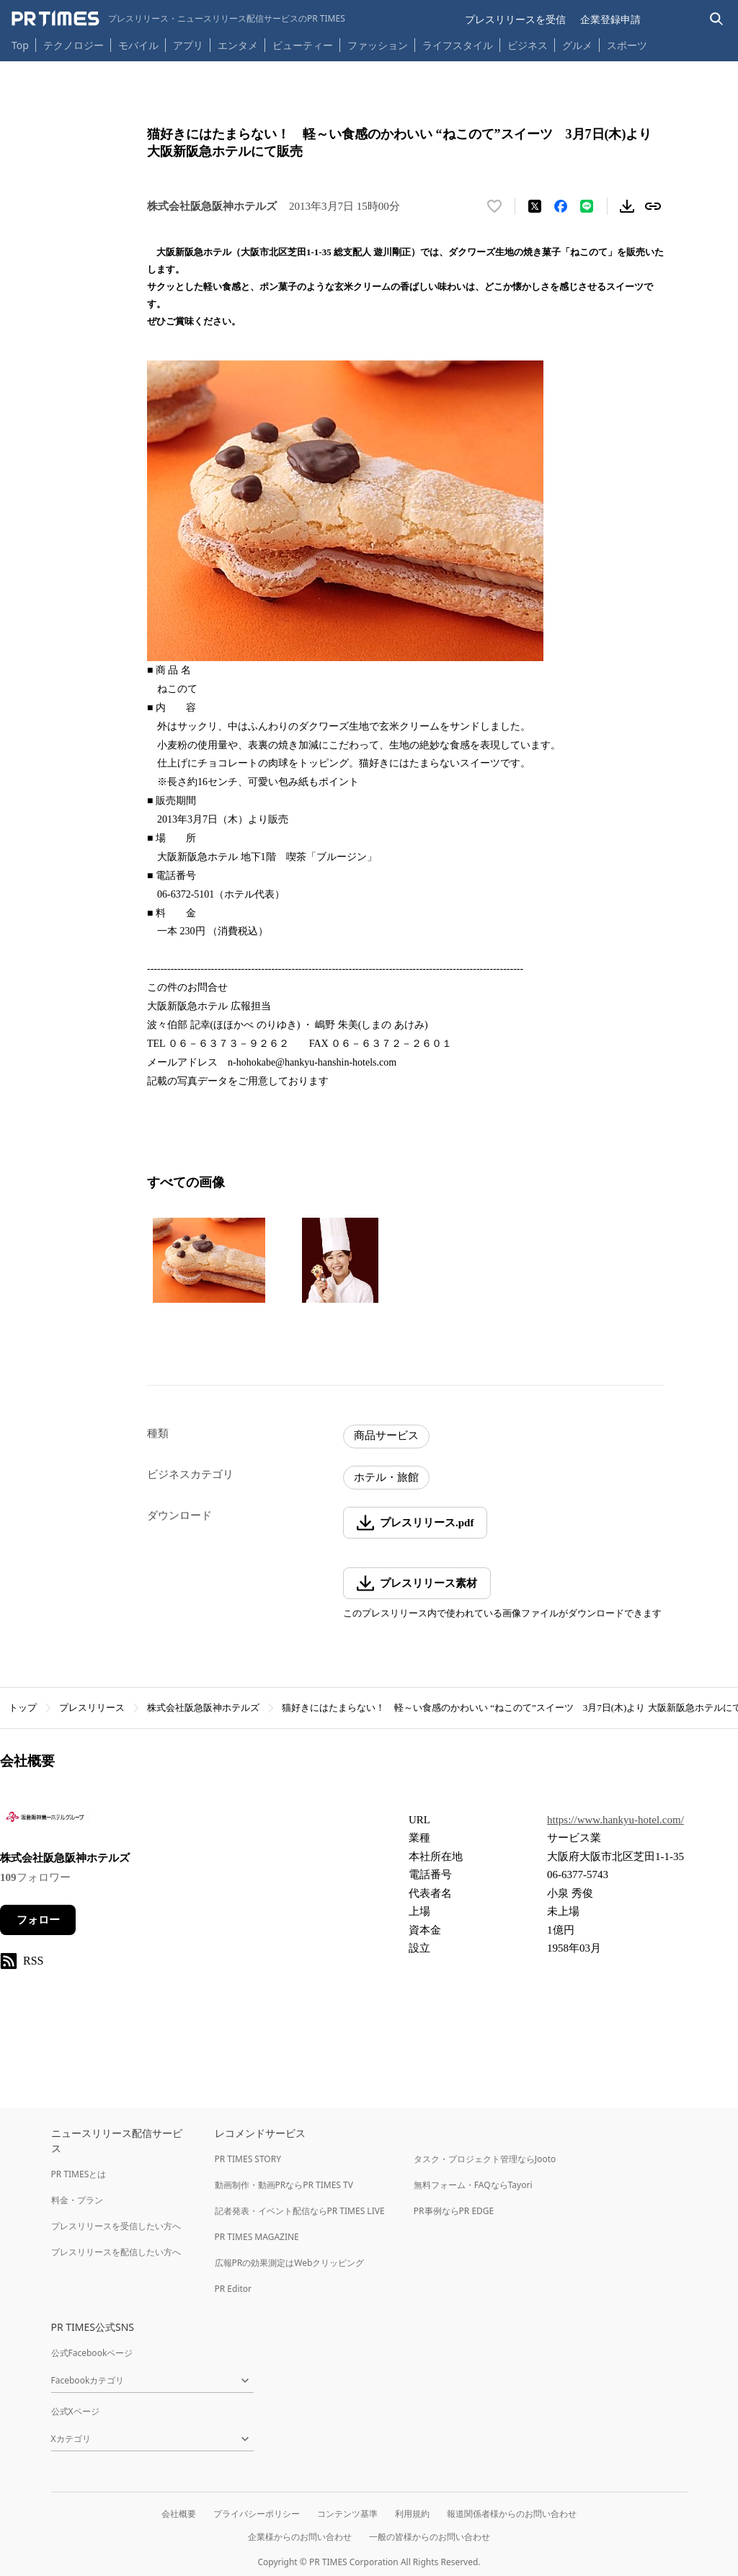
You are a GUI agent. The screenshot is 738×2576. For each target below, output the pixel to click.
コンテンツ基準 (347, 2514)
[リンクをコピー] (652, 206)
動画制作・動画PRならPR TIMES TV (284, 2185)
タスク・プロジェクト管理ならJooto (485, 2159)
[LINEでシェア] (586, 206)
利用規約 (412, 2514)
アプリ (188, 45)
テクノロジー (73, 45)
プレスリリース (92, 1707)
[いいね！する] (494, 206)
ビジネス (527, 45)
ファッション (377, 45)
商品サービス (386, 1435)
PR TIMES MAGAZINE (257, 2237)
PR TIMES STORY (248, 2159)
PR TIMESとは (79, 2174)
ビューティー (302, 45)
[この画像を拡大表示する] (209, 1260)
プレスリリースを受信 (515, 19)
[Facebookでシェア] (560, 206)
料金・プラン (77, 2200)
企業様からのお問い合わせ (300, 2537)
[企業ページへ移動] (45, 1821)
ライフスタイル (457, 45)
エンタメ (238, 45)
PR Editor (233, 2289)
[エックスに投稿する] (534, 206)
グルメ (577, 45)
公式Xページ (75, 2411)
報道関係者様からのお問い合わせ (512, 2514)
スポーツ (627, 45)
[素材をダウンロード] (627, 206)
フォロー (38, 1920)
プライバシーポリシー (256, 2514)
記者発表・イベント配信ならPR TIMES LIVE (300, 2211)
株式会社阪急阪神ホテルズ (203, 1707)
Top (20, 45)
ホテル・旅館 (386, 1477)
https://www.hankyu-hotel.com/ (615, 1819)
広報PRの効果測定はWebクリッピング (290, 2263)
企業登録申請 (610, 19)
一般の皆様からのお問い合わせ (429, 2537)
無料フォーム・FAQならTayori (473, 2185)
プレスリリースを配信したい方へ (116, 2252)
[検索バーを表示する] (716, 19)
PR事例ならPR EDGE (454, 2211)
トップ (23, 1707)
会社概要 (178, 2514)
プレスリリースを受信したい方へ (116, 2226)
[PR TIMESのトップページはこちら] (178, 18)
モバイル (138, 45)
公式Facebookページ (92, 2353)
